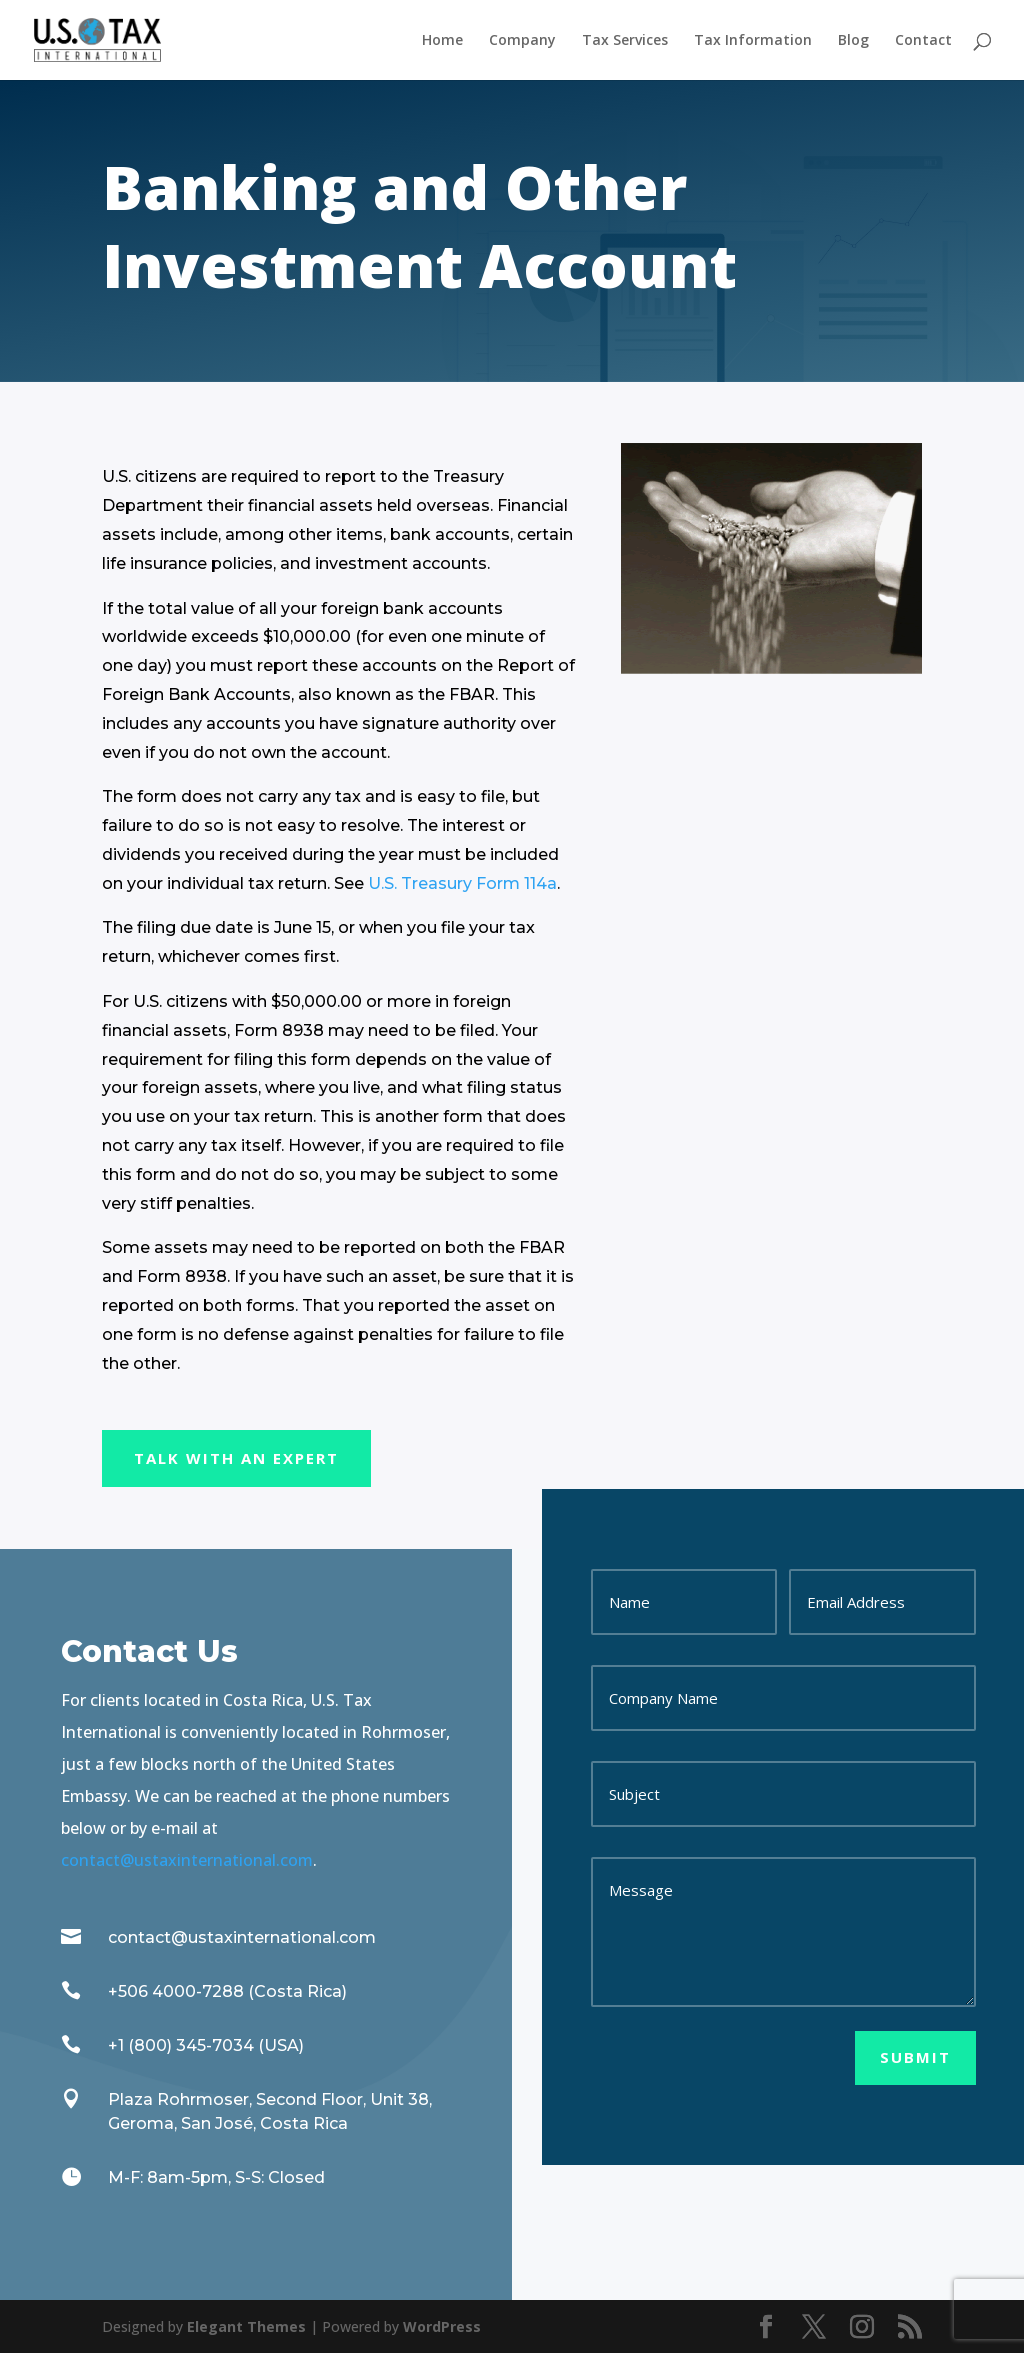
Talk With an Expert (236, 1458)
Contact (923, 41)
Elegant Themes (246, 2326)
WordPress (442, 2326)
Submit (915, 2057)
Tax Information (753, 41)
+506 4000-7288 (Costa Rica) (227, 1991)
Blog (853, 41)
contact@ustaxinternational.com (187, 1860)
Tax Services (625, 41)
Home (442, 41)
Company (522, 41)
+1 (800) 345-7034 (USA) (206, 2045)
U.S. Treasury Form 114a (462, 883)
